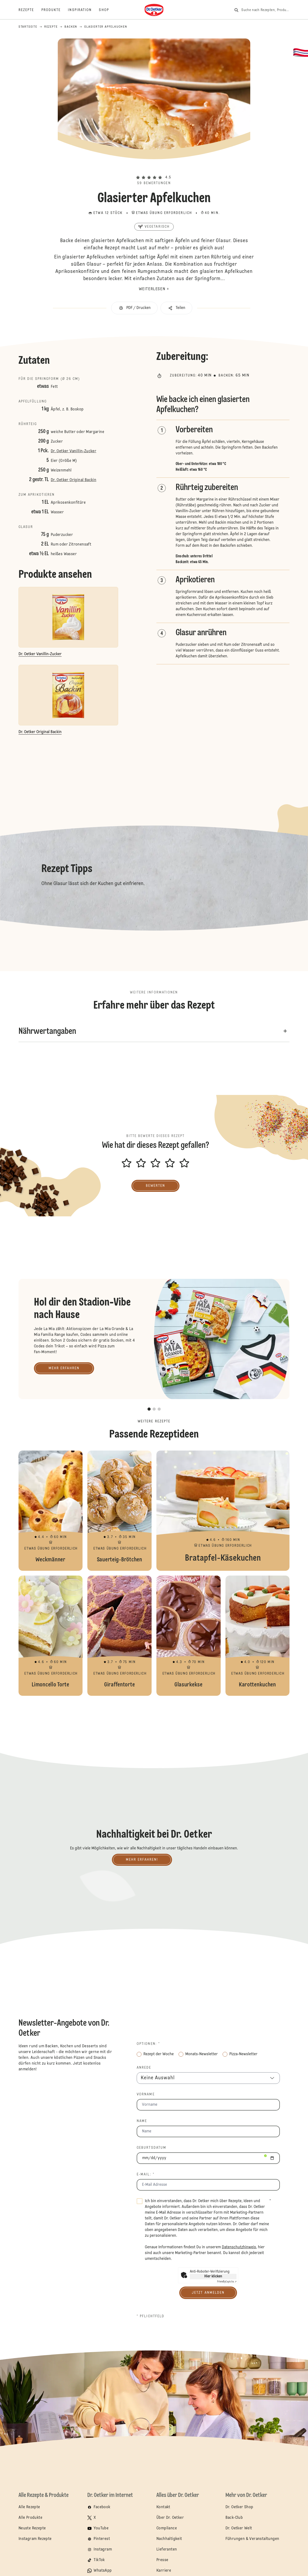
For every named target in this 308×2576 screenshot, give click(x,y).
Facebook (102, 2507)
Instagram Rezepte (35, 2539)
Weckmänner (51, 1511)
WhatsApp (103, 2571)
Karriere (163, 2571)
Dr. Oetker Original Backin (73, 480)
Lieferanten (166, 2549)
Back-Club (234, 2518)
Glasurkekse (188, 1636)
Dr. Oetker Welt (238, 2528)
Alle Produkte (30, 2518)
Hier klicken (213, 2276)
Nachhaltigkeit (169, 2539)
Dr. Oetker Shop (239, 2507)
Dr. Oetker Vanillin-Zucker (73, 451)
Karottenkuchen (257, 1636)
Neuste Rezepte (32, 2528)
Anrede (144, 2067)
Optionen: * (148, 2044)
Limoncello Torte (51, 1636)
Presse (162, 2560)
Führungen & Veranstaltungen (252, 2539)
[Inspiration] (83, 10)
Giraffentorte (119, 1636)
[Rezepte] (30, 10)
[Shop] (107, 10)
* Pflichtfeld (150, 2316)
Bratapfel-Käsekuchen (222, 1511)
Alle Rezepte (29, 2507)
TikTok (99, 2560)
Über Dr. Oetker (170, 2518)
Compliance (166, 2528)
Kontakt (163, 2507)
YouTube (101, 2528)
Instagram (103, 2549)
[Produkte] (54, 10)
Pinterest (102, 2539)
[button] (154, 169)
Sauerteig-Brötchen (119, 1511)
